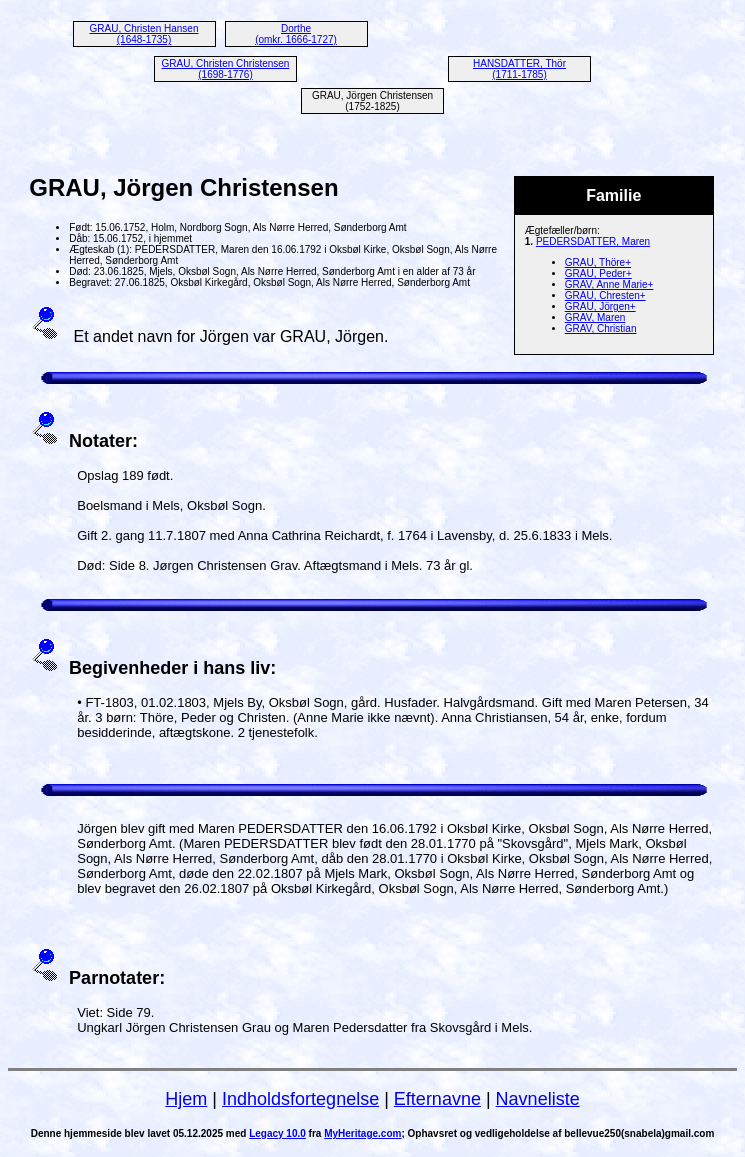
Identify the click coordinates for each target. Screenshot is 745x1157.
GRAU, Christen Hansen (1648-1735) (144, 34)
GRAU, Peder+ (598, 273)
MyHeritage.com (362, 1133)
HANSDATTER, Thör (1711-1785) (519, 69)
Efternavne (437, 1099)
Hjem (186, 1099)
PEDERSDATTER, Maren (593, 241)
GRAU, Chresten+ (605, 295)
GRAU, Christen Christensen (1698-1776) (226, 69)
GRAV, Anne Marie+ (609, 284)
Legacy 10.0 (277, 1133)
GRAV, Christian (601, 328)
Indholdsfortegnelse (300, 1099)
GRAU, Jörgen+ (600, 306)
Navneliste (538, 1099)
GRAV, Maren (595, 317)
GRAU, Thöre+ (598, 262)
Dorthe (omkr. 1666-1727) (296, 34)
